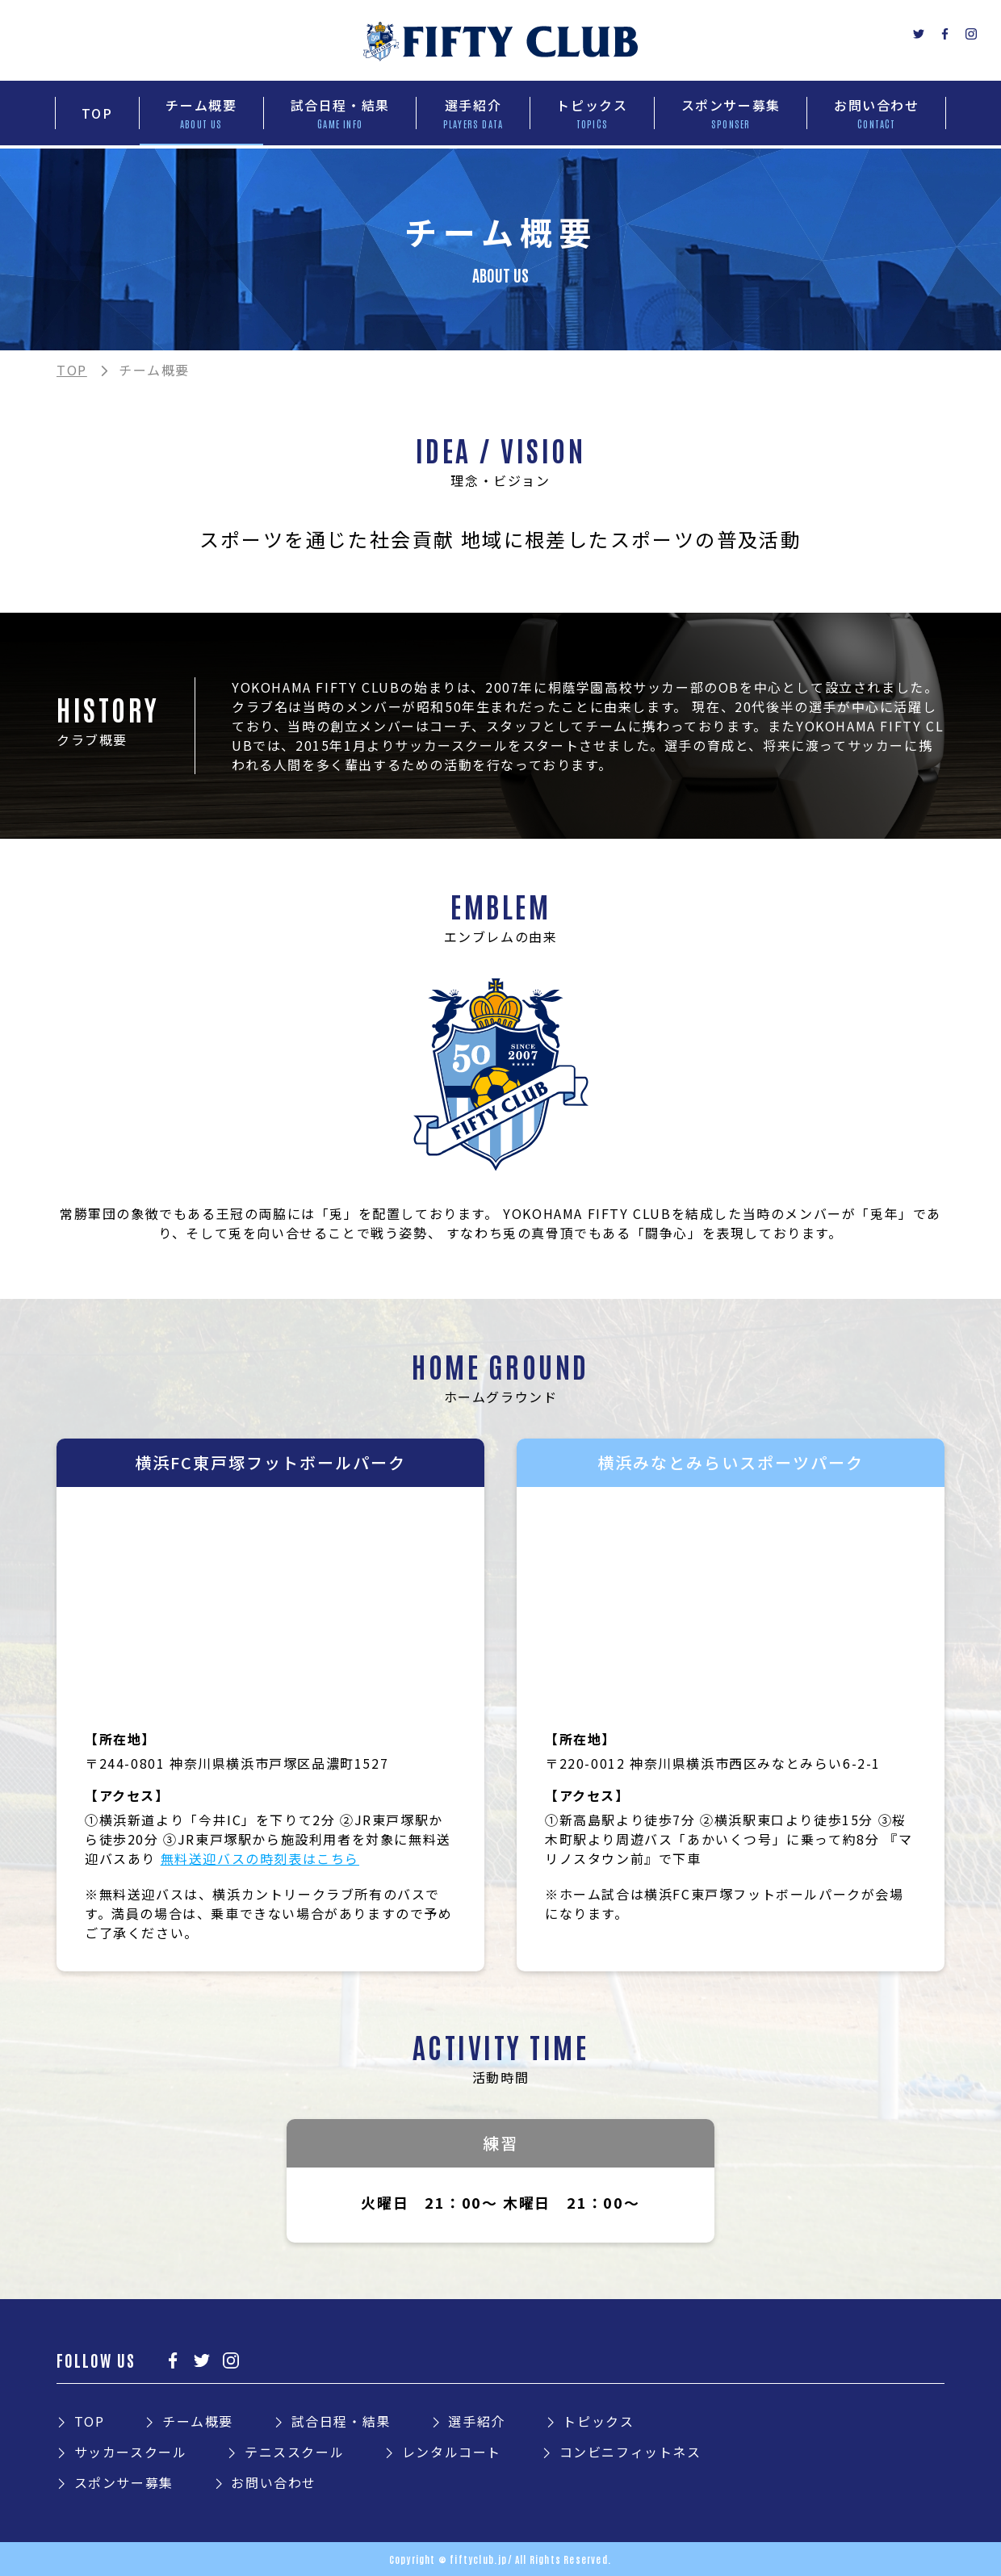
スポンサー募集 (124, 2482)
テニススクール (294, 2451)
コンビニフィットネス (630, 2451)
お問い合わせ (273, 2482)
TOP (72, 369)
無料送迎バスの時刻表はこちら (260, 1858)
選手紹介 (476, 2421)
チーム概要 (197, 2421)
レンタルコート (451, 2451)
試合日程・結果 (341, 2421)
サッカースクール (130, 2451)
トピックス (598, 2421)
